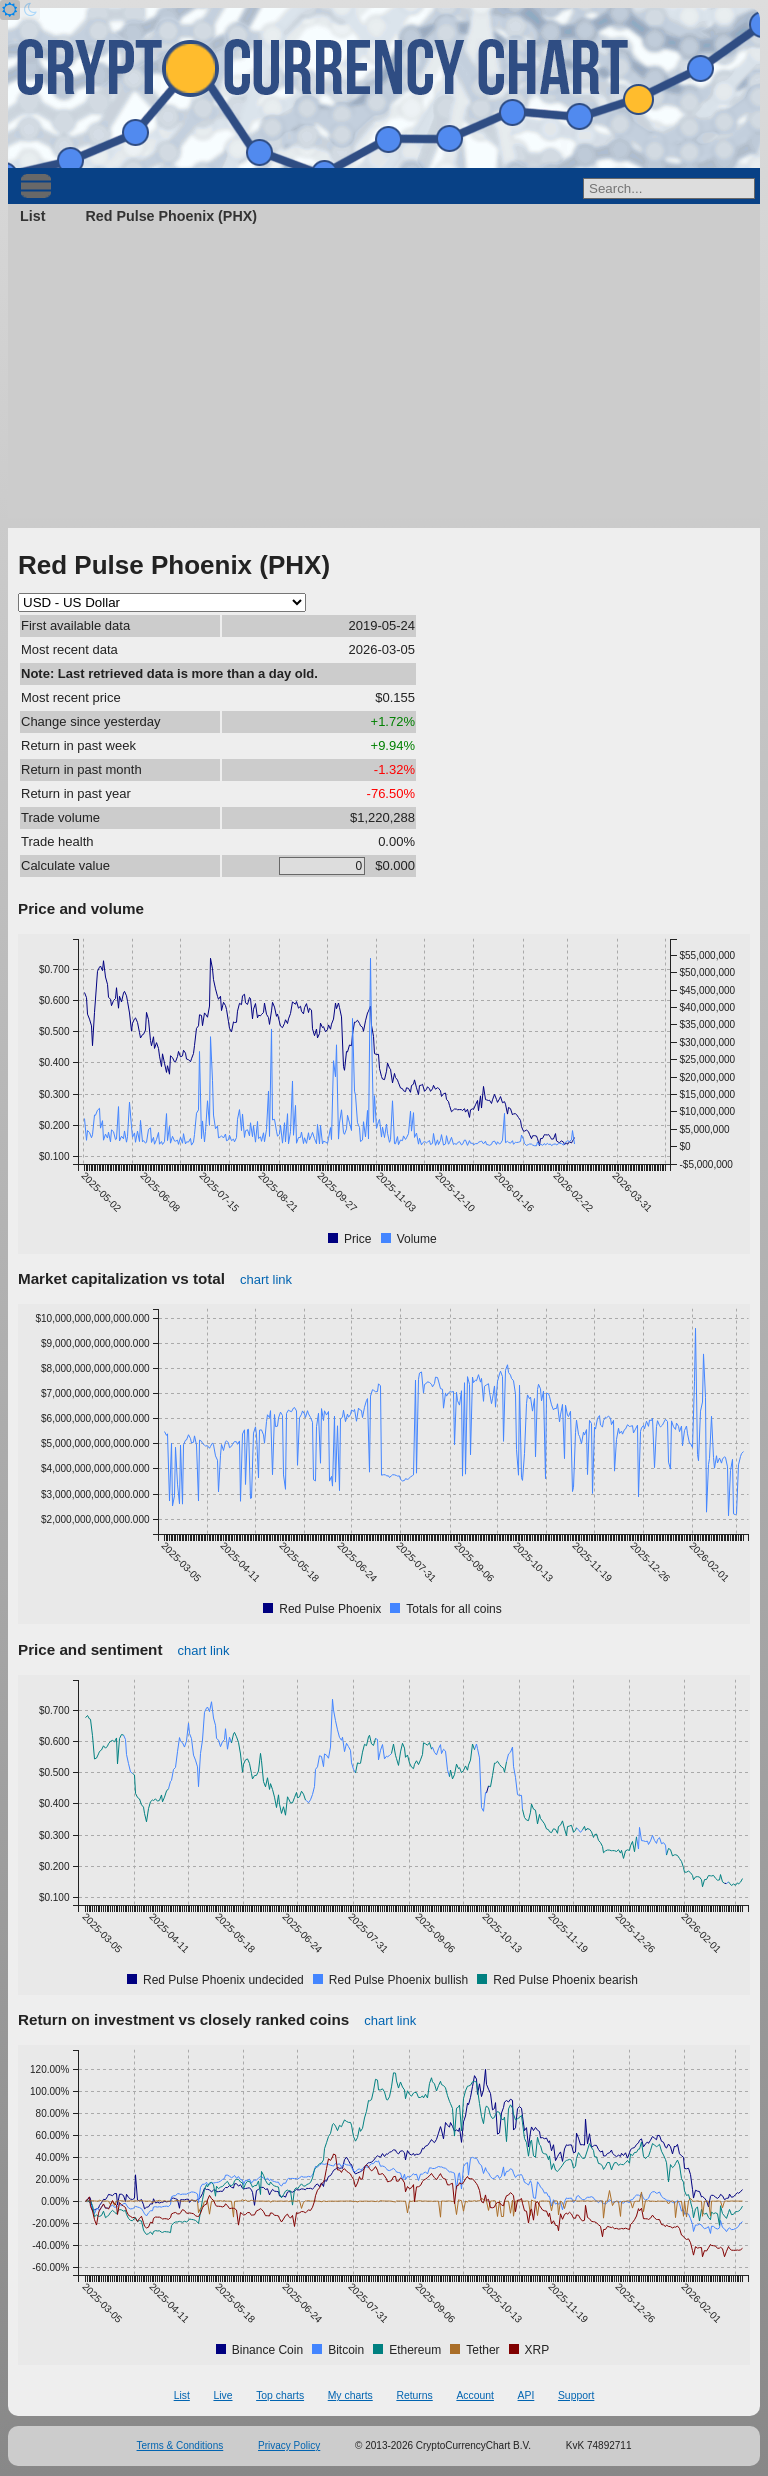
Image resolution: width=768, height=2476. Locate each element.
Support (576, 2395)
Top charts (280, 2395)
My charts (350, 2395)
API (526, 2395)
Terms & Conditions (180, 2445)
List (32, 216)
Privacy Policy (289, 2445)
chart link (266, 1279)
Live (222, 2395)
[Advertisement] (384, 378)
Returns (414, 2395)
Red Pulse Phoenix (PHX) (171, 216)
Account (475, 2395)
